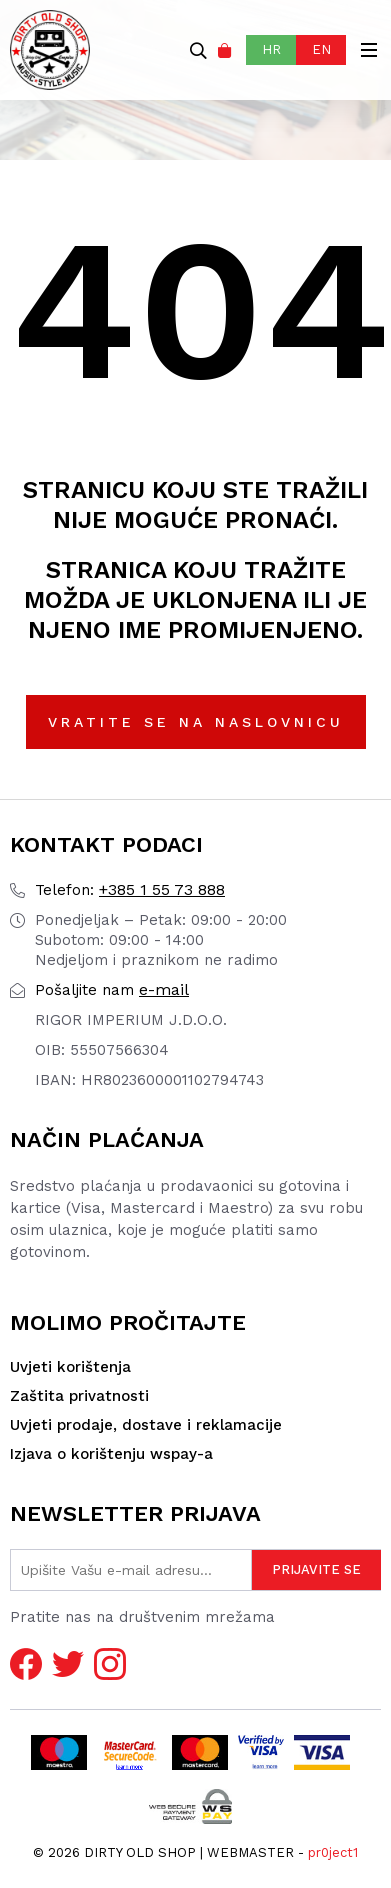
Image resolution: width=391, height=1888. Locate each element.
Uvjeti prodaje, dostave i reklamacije (146, 1425)
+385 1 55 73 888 (130, 889)
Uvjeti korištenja (70, 1367)
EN (321, 49)
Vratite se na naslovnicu (196, 722)
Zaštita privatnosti (79, 1396)
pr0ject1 (333, 1852)
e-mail (112, 989)
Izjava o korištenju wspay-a (111, 1454)
